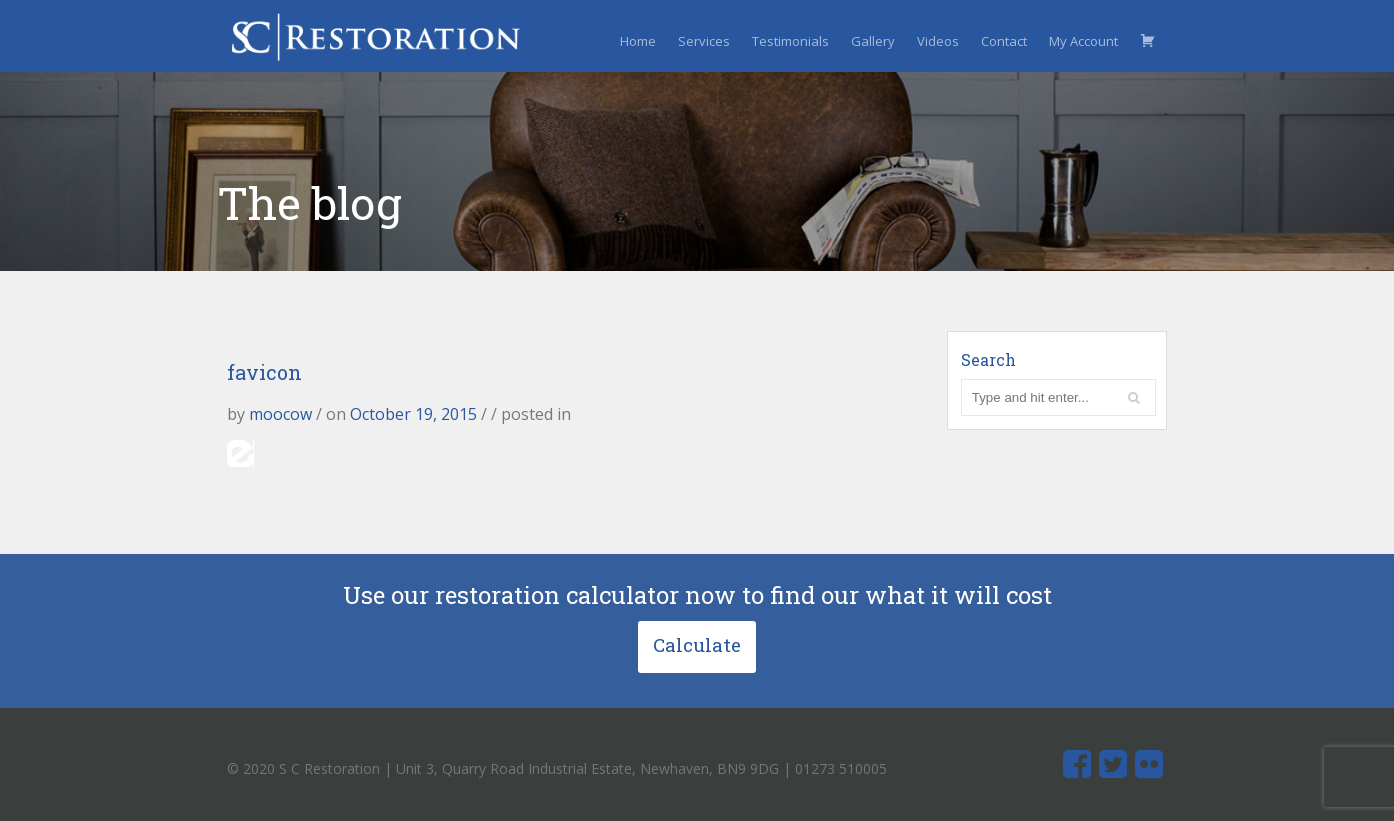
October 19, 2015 (413, 414)
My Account (1083, 41)
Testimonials (790, 41)
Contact (1004, 41)
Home (638, 41)
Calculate (697, 644)
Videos (938, 41)
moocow (280, 414)
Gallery (873, 41)
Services (704, 41)
